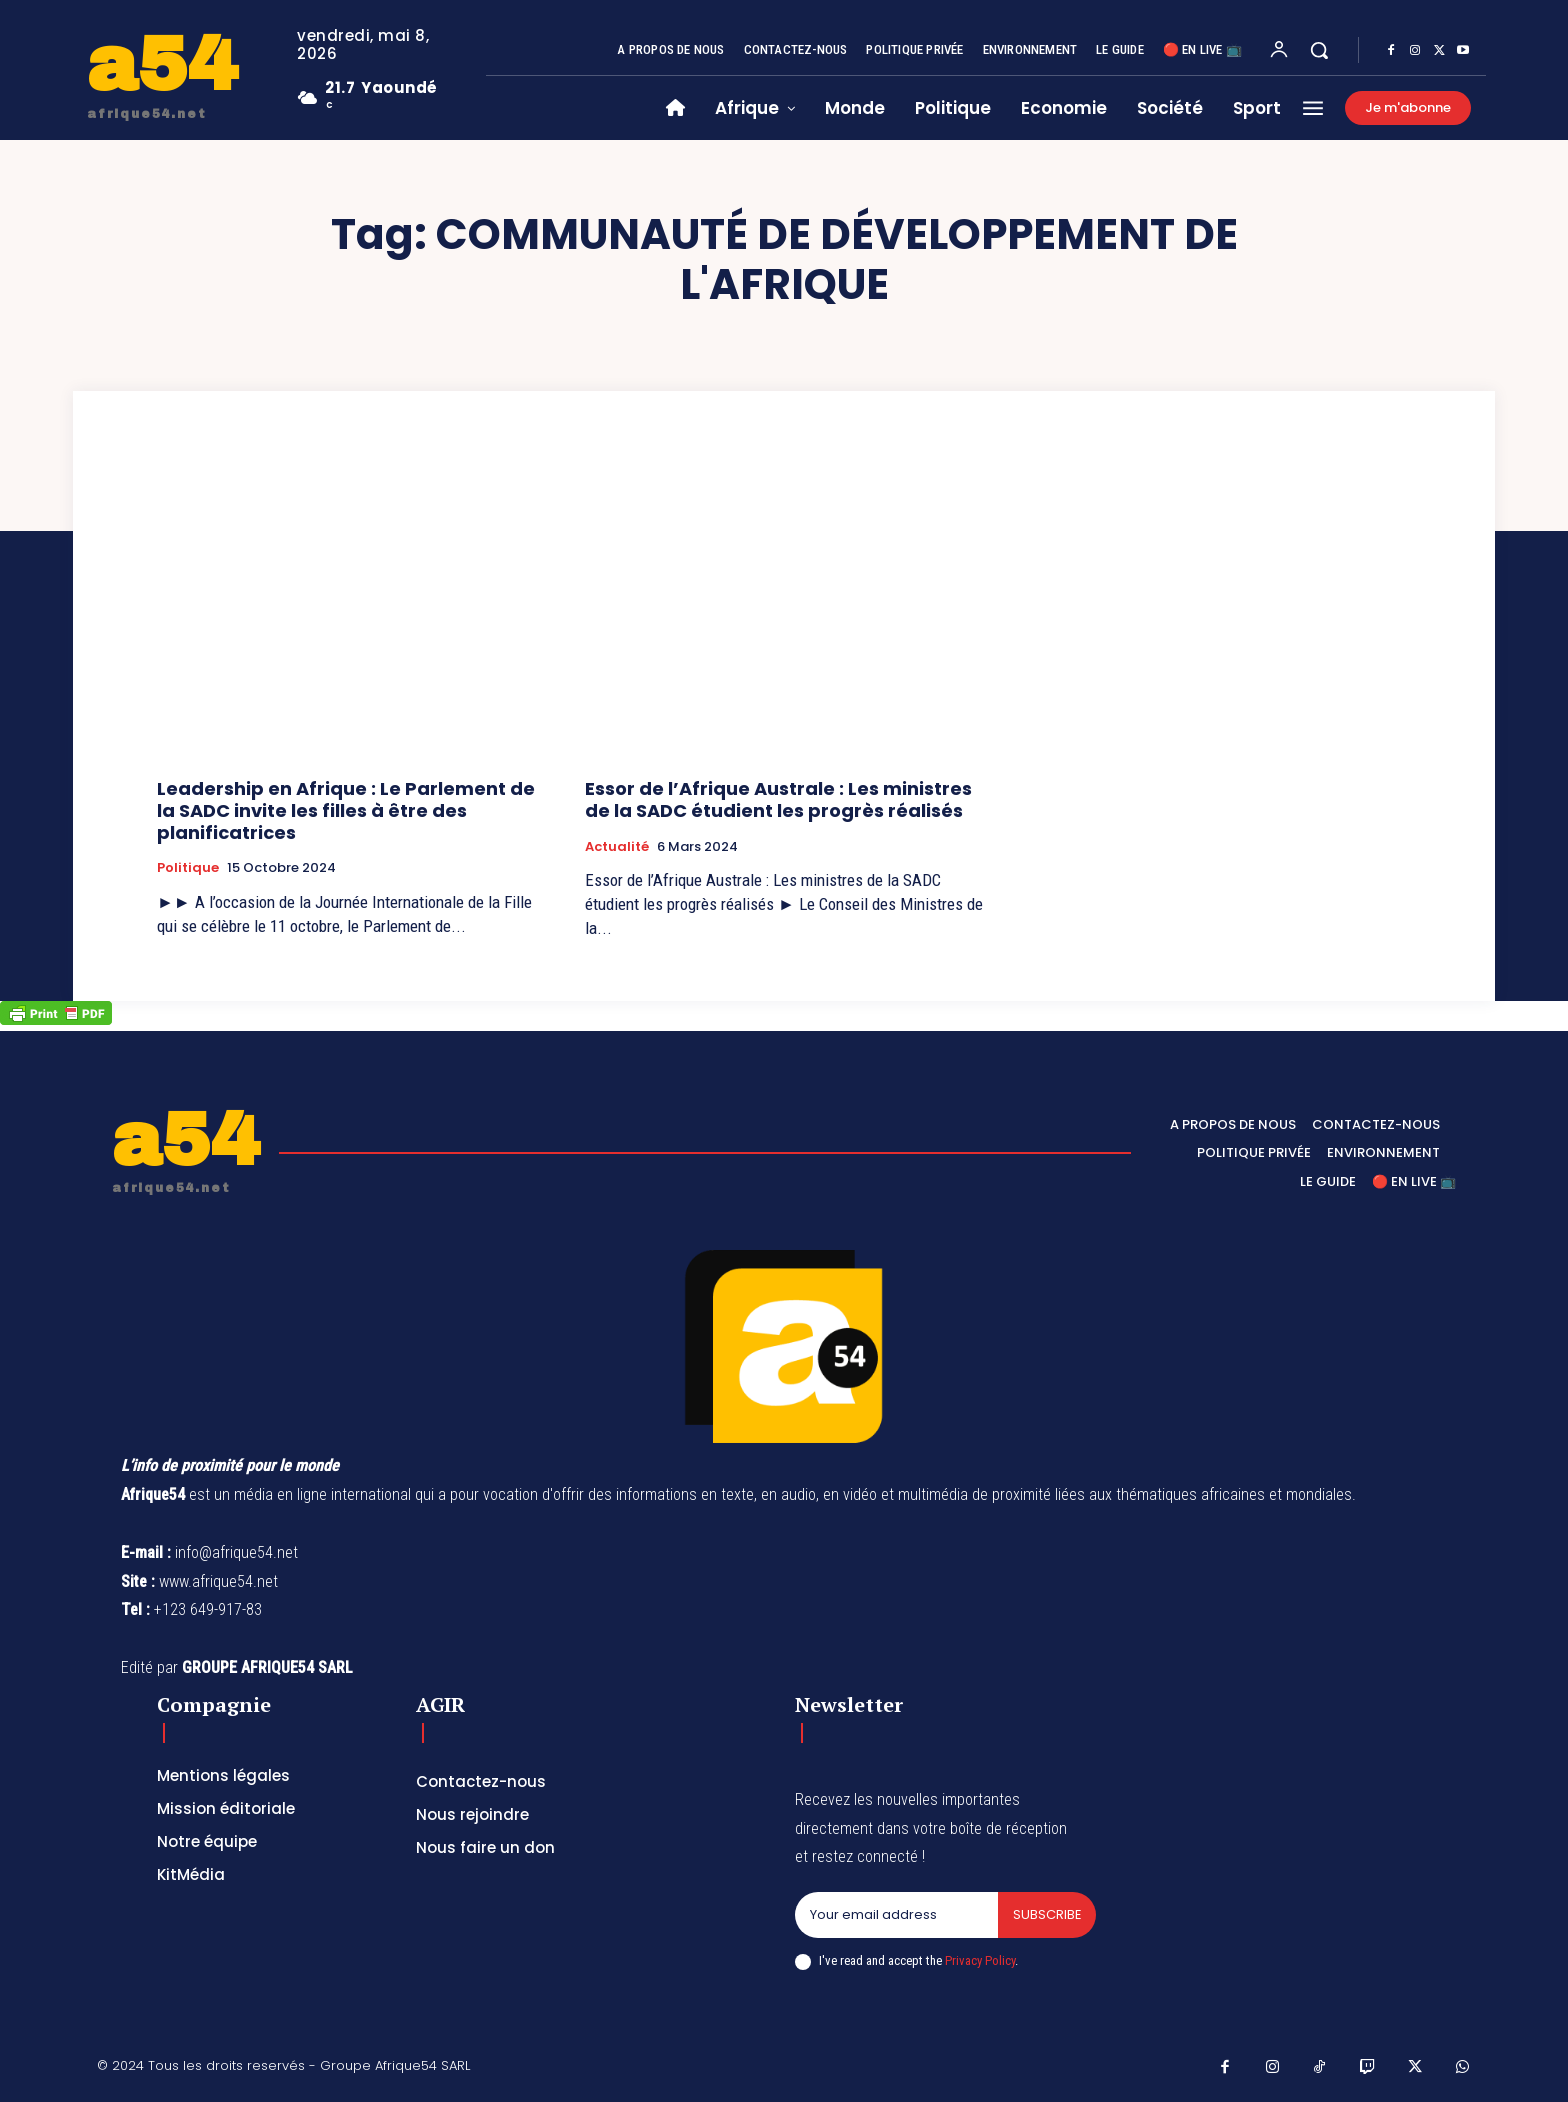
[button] (1319, 50)
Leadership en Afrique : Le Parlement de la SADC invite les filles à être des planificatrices (346, 810)
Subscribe (1046, 1914)
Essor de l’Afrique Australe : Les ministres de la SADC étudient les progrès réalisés (778, 799)
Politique (188, 868)
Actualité (617, 847)
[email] (896, 1915)
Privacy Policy (980, 1960)
